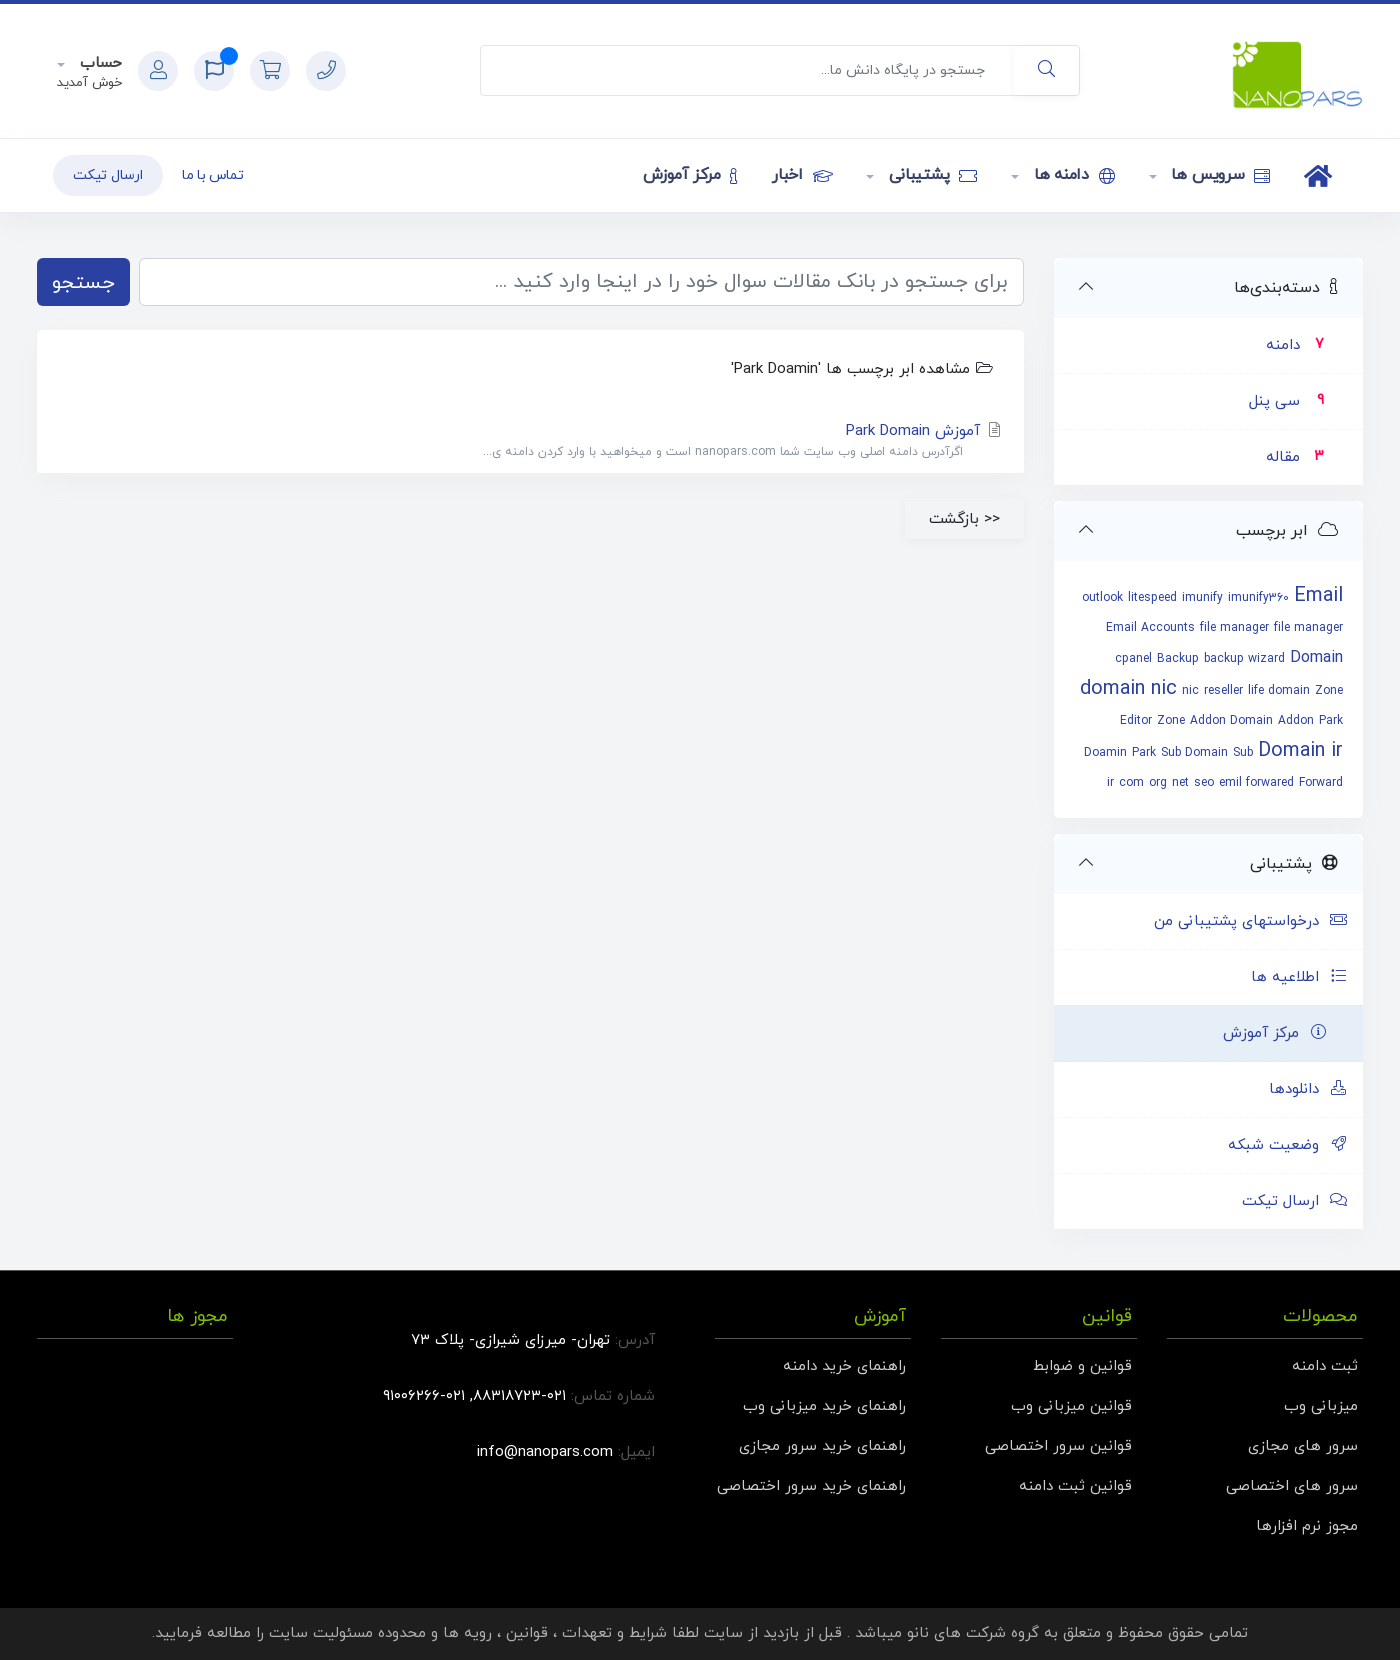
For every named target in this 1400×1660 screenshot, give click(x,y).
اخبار (802, 175)
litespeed (1152, 598)
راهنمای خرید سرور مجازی (822, 1446)
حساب (98, 63)
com (1131, 783)
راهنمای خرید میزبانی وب (824, 1406)
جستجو (83, 283)
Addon (1296, 721)
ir (1110, 783)
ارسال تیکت (108, 175)
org (1158, 783)
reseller (1223, 691)
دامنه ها (1072, 175)
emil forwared (1256, 783)
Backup (1178, 659)
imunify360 (1258, 598)
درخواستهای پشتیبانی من (1251, 921)
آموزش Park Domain (530, 441)
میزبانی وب (1321, 1406)
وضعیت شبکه (1288, 1145)
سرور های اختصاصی (1292, 1486)
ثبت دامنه (1325, 1366)
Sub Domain (1194, 753)
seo (1204, 783)
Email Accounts (1150, 628)
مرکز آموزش (690, 175)
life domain (1279, 691)
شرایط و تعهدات (614, 1633)
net (1180, 783)
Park (1144, 753)
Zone (1171, 721)
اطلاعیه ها (1299, 977)
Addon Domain (1231, 721)
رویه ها (467, 1633)
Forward (1321, 783)
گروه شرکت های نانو (973, 1633)
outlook (1102, 598)
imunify (1202, 598)
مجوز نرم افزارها (1307, 1526)
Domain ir (1300, 751)
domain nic (1128, 689)
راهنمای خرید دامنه (844, 1366)
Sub (1243, 753)
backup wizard (1244, 659)
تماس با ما (213, 175)
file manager (1234, 628)
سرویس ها (1219, 175)
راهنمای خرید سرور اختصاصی (811, 1486)
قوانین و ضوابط (1082, 1366)
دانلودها (1308, 1089)
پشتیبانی (930, 175)
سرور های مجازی (1303, 1446)
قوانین (527, 1633)
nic (1190, 691)
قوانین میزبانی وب (1071, 1406)
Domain (1316, 658)
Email (1318, 596)
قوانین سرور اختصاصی (1058, 1446)
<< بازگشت (964, 519)
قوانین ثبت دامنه (1075, 1486)
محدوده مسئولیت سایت (347, 1633)
